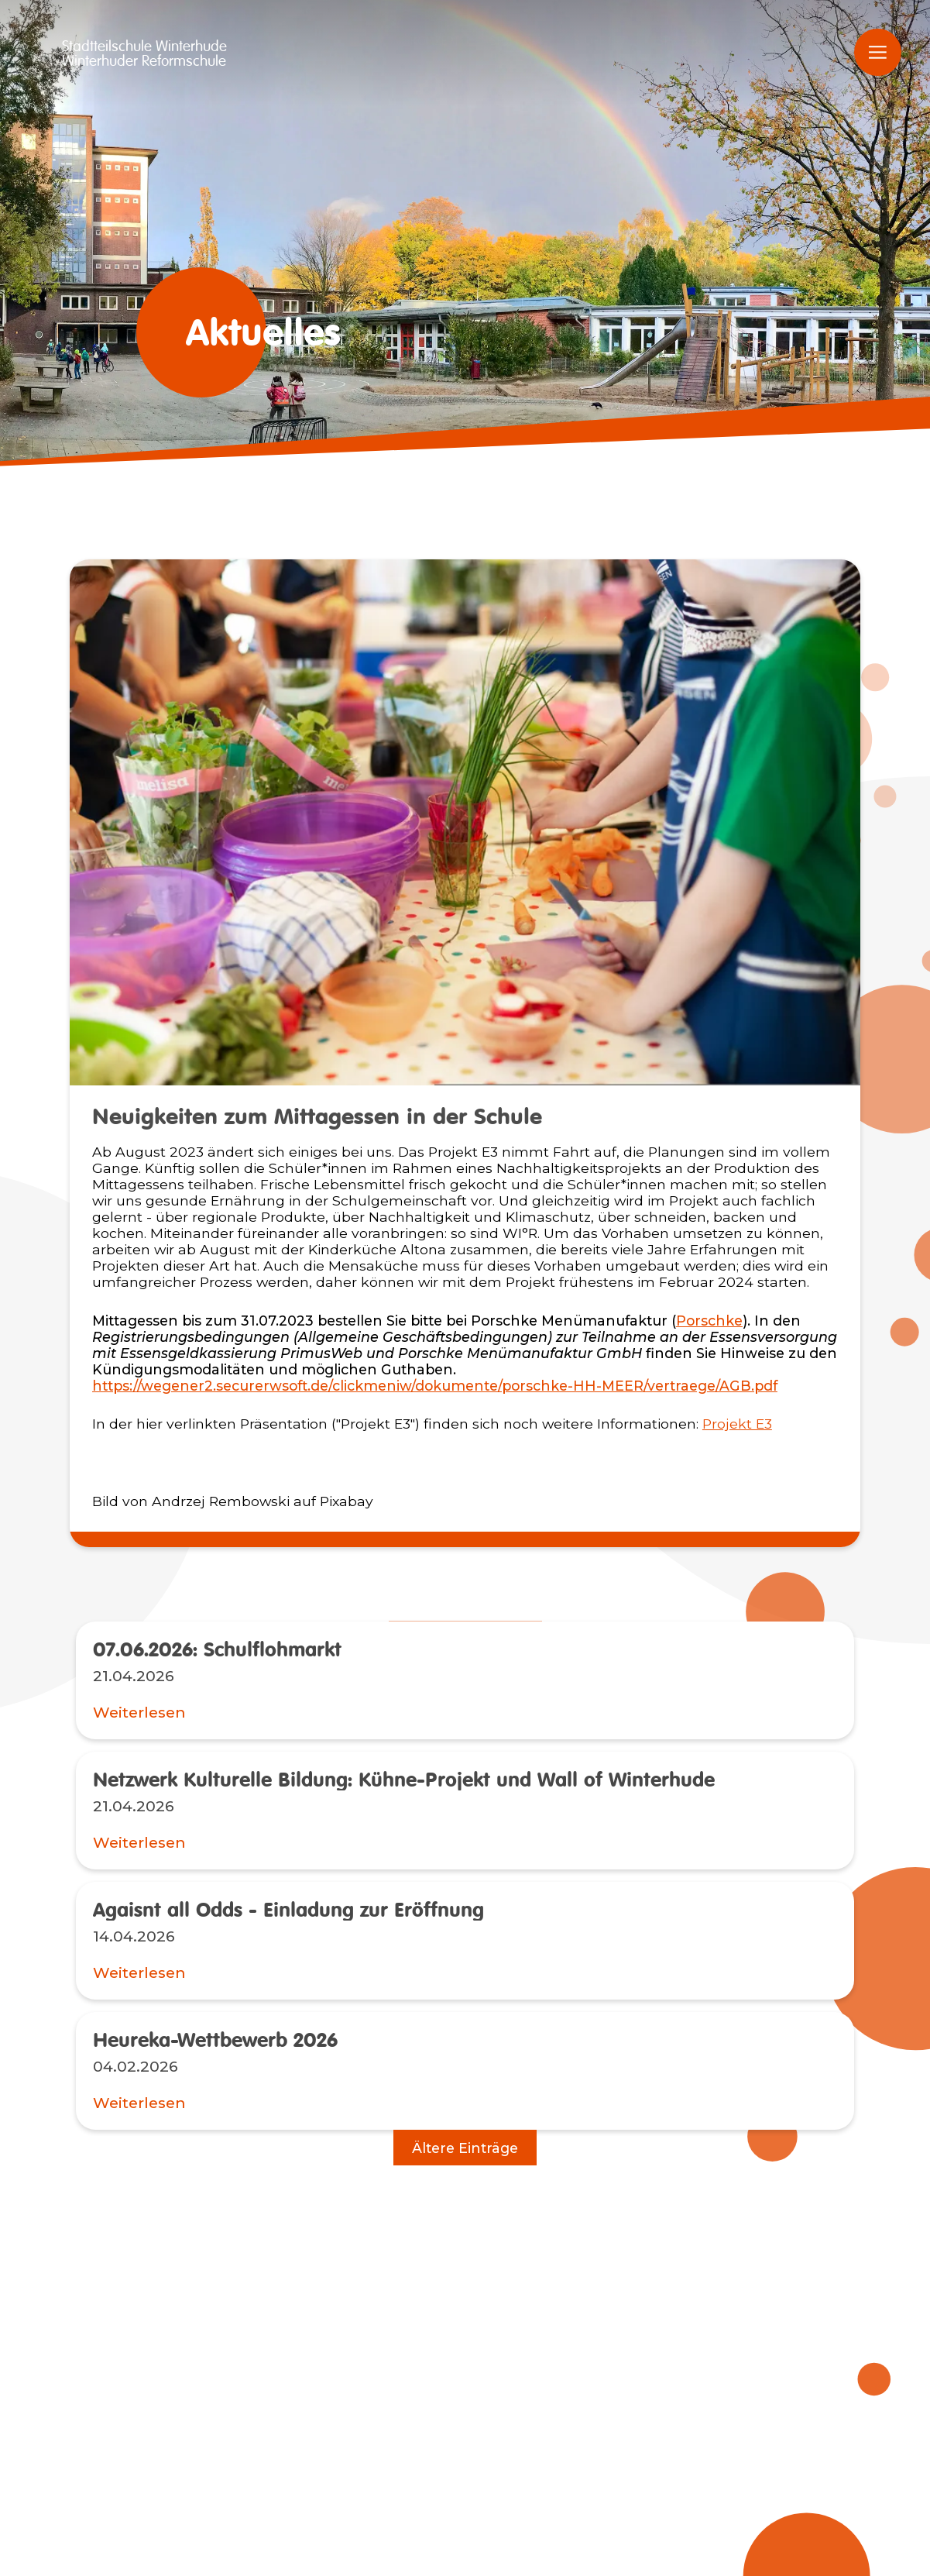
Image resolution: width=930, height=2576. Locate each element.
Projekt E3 (737, 1423)
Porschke (709, 1320)
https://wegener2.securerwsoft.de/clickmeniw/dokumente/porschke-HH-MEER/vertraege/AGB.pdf (434, 1385)
